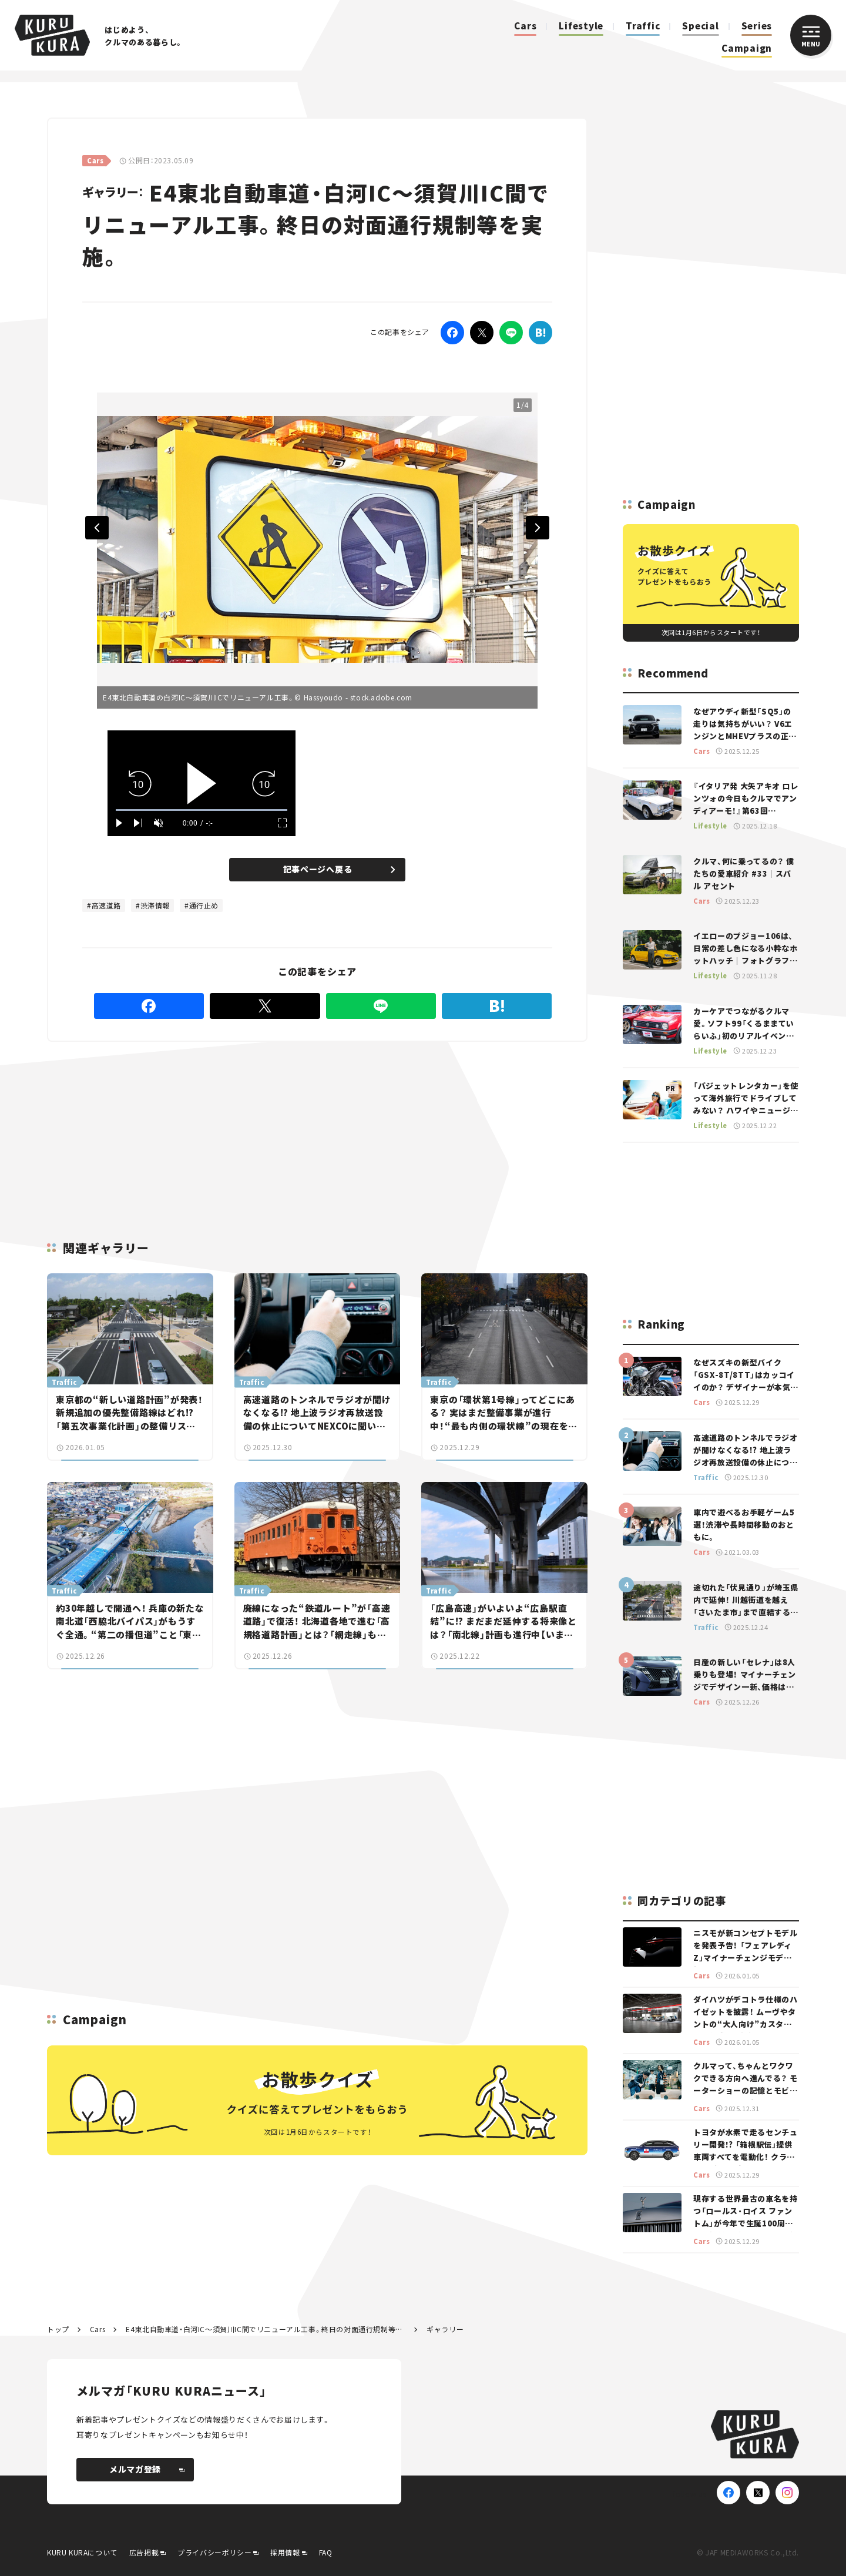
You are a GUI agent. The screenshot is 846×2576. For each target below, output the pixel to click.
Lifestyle (581, 25)
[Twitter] (482, 332)
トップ (58, 2329)
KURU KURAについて (82, 2552)
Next (537, 527)
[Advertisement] (223, 1127)
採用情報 (285, 2552)
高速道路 (106, 905)
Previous (97, 527)
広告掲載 (144, 2552)
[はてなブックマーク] (540, 332)
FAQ (326, 2552)
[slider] (201, 810)
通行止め (204, 905)
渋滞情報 (155, 905)
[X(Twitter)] (758, 2492)
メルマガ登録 (146, 2469)
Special (700, 25)
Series (757, 25)
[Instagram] (787, 2492)
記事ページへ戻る (339, 869)
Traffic (643, 25)
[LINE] (511, 332)
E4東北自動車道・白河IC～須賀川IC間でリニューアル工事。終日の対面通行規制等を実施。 (266, 2329)
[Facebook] (452, 332)
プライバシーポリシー (214, 2552)
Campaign (746, 48)
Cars (525, 25)
